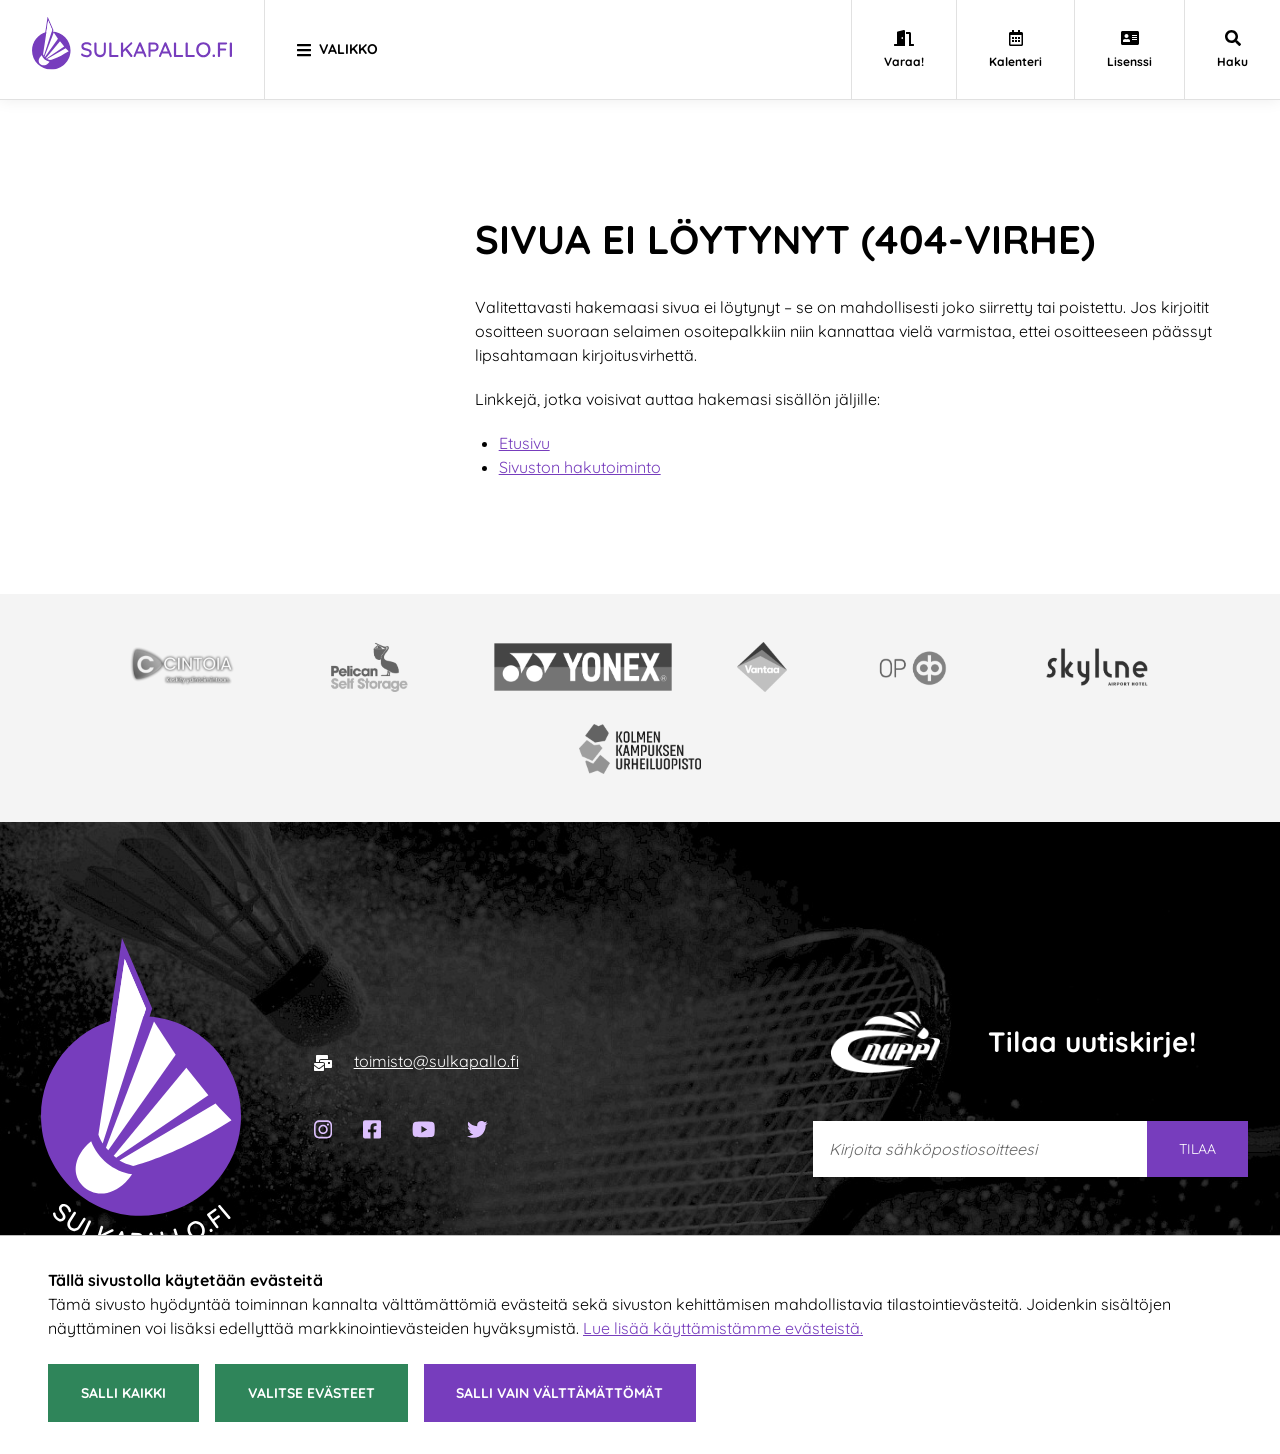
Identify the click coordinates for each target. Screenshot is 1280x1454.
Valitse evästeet (311, 1393)
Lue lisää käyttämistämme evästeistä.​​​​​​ (723, 1328)
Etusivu (524, 443)
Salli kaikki (123, 1393)
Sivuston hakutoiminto (580, 467)
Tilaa (1197, 1149)
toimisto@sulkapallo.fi (436, 1061)
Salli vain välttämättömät (559, 1393)
